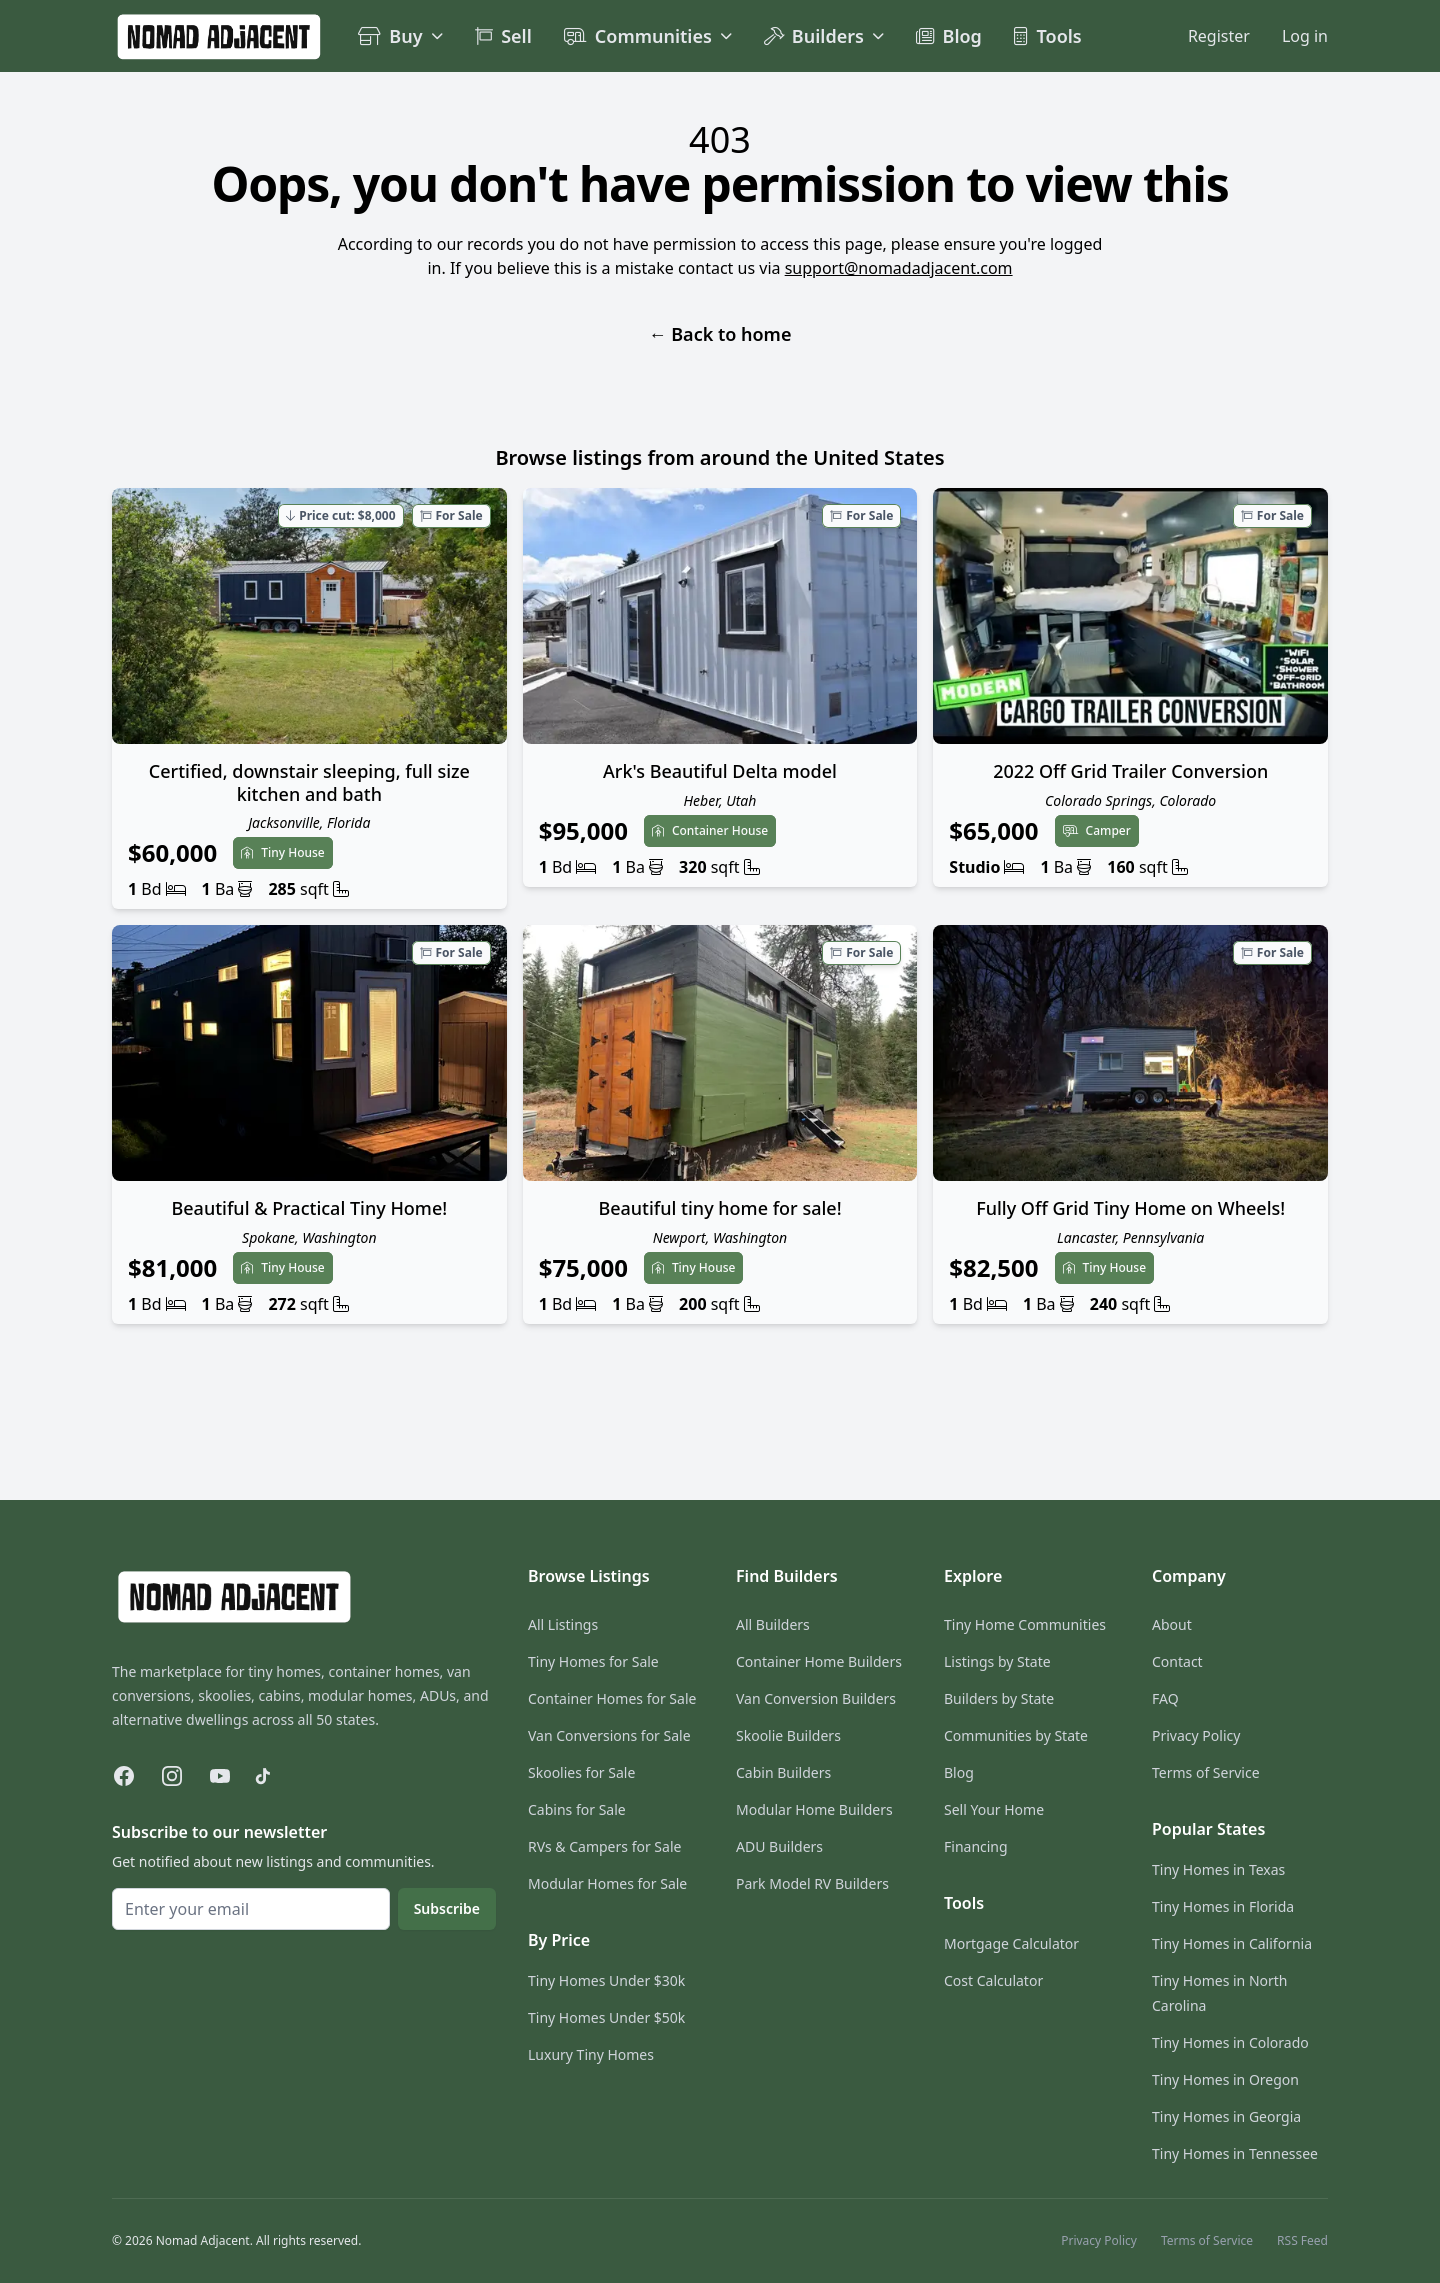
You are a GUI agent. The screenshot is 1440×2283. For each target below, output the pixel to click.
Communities (648, 36)
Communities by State (1016, 1735)
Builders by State (999, 1698)
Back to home (720, 334)
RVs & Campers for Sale (604, 1846)
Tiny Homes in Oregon (1225, 2079)
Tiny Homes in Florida (1223, 1906)
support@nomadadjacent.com (899, 268)
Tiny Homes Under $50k (606, 2017)
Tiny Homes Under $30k (606, 1980)
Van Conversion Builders (816, 1698)
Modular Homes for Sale (607, 1883)
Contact (1177, 1661)
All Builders (773, 1624)
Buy (400, 36)
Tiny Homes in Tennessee (1235, 2153)
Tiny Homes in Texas (1218, 1869)
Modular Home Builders (814, 1809)
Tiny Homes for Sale (593, 1661)
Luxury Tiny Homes (591, 2054)
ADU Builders (779, 1846)
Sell (503, 36)
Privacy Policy (1196, 1735)
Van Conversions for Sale (609, 1735)
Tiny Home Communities (1025, 1624)
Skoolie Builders (788, 1735)
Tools (1048, 36)
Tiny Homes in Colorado (1230, 2042)
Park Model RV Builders (812, 1883)
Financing (976, 1846)
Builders (824, 36)
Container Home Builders (819, 1661)
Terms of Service (1206, 1772)
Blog (949, 36)
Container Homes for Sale (612, 1698)
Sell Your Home (994, 1809)
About (1172, 1624)
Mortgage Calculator (1011, 1943)
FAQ (1165, 1698)
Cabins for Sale (577, 1809)
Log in (1305, 36)
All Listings (563, 1624)
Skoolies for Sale (581, 1772)
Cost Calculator (993, 1980)
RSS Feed (1302, 2241)
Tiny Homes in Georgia (1226, 2116)
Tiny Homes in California (1232, 1943)
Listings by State (997, 1661)
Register (1219, 36)
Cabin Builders (783, 1772)
